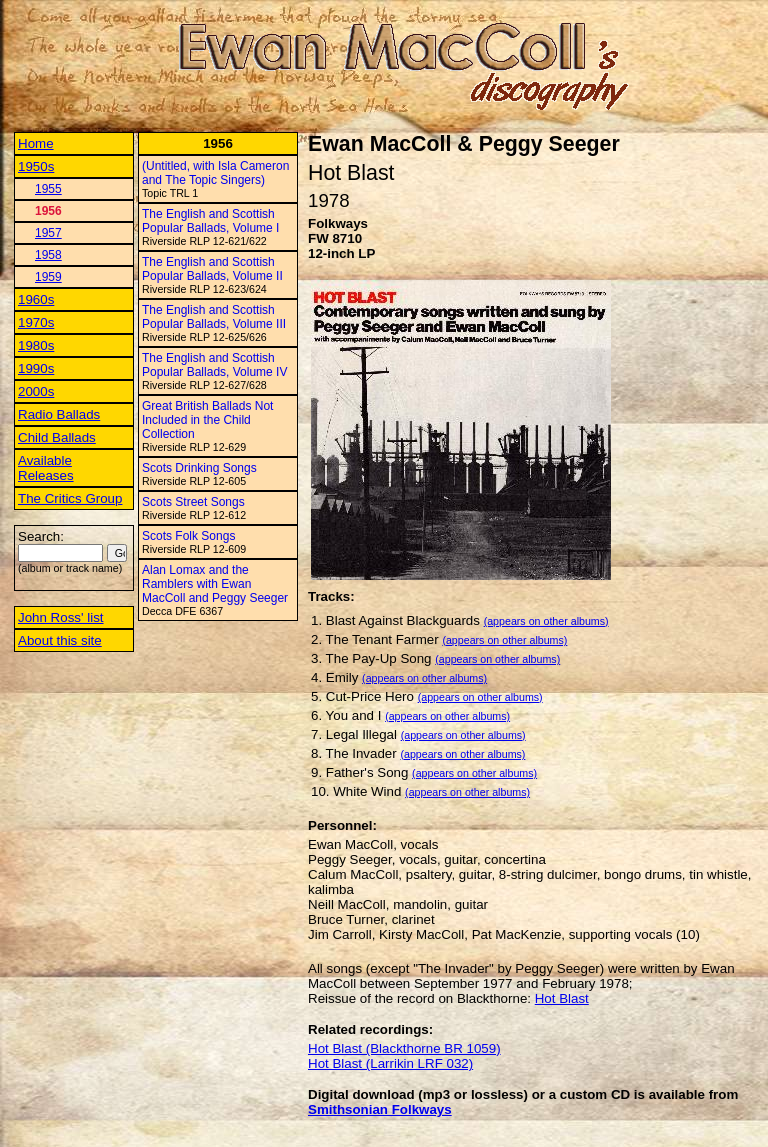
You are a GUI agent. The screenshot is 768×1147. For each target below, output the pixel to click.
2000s (36, 391)
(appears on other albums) (546, 621)
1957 (48, 233)
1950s (36, 166)
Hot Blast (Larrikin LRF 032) (390, 1063)
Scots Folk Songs (188, 536)
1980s (36, 345)
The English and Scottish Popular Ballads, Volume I (210, 221)
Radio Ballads (59, 414)
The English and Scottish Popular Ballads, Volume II (212, 269)
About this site (60, 640)
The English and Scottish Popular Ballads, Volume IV (214, 365)
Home (36, 143)
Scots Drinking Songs (199, 468)
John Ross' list (61, 617)
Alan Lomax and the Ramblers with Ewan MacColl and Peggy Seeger (215, 584)
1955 (48, 189)
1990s (36, 368)
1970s (36, 322)
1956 (48, 211)
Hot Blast (562, 998)
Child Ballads (57, 437)
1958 (48, 255)
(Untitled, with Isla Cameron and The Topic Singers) (215, 173)
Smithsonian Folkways (380, 1109)
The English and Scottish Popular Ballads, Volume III (214, 317)
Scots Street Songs (193, 502)
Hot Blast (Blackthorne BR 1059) (404, 1048)
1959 (48, 277)
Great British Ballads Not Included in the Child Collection (207, 420)
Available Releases (46, 468)
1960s (36, 299)
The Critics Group (70, 498)
